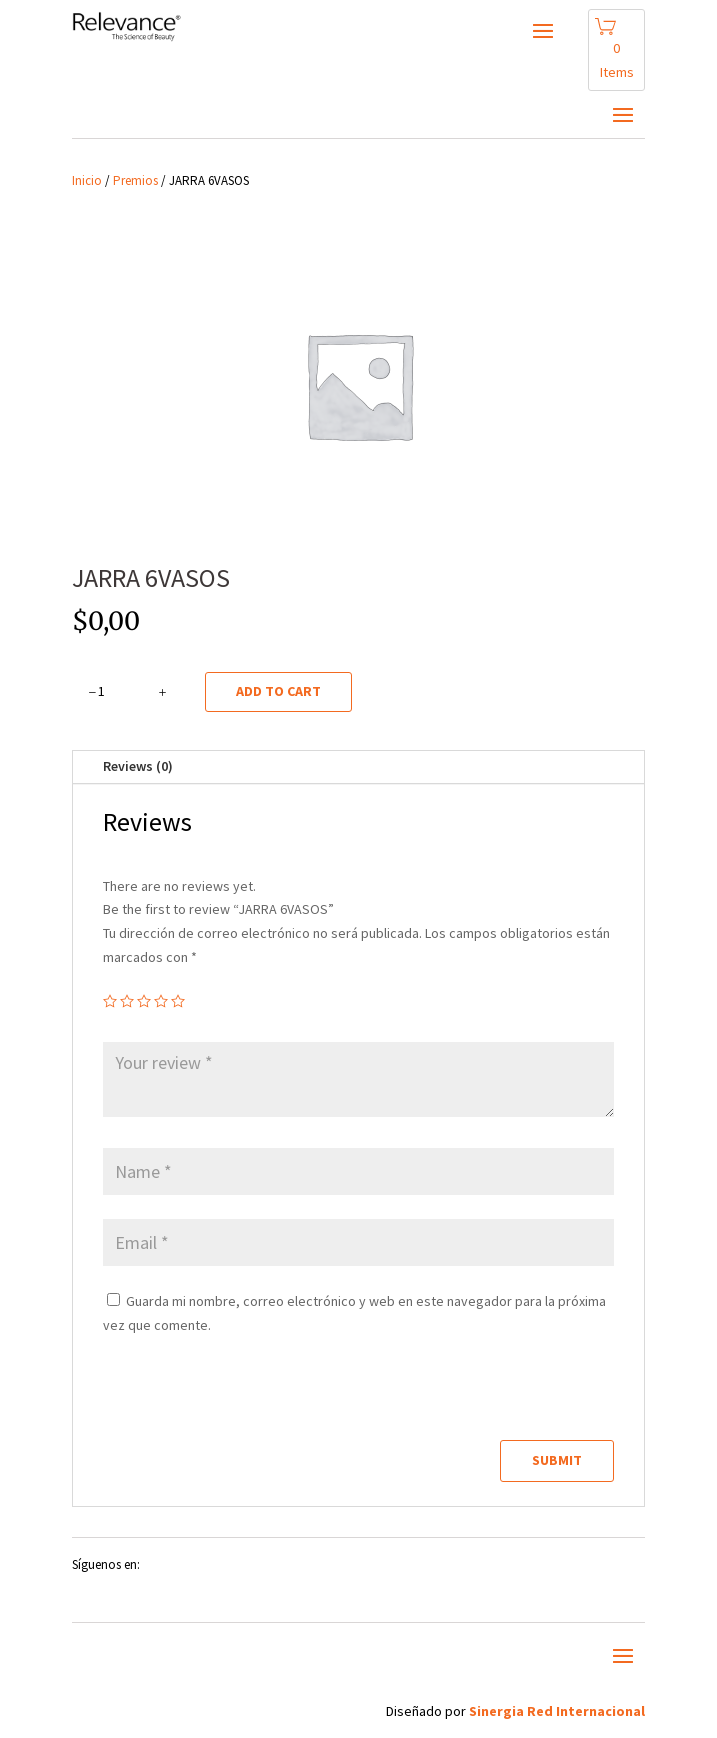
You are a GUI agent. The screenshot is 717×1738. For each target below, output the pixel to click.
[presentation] (240, 1397)
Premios (135, 180)
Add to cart (278, 691)
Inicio (87, 180)
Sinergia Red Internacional (557, 1711)
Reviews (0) (138, 766)
